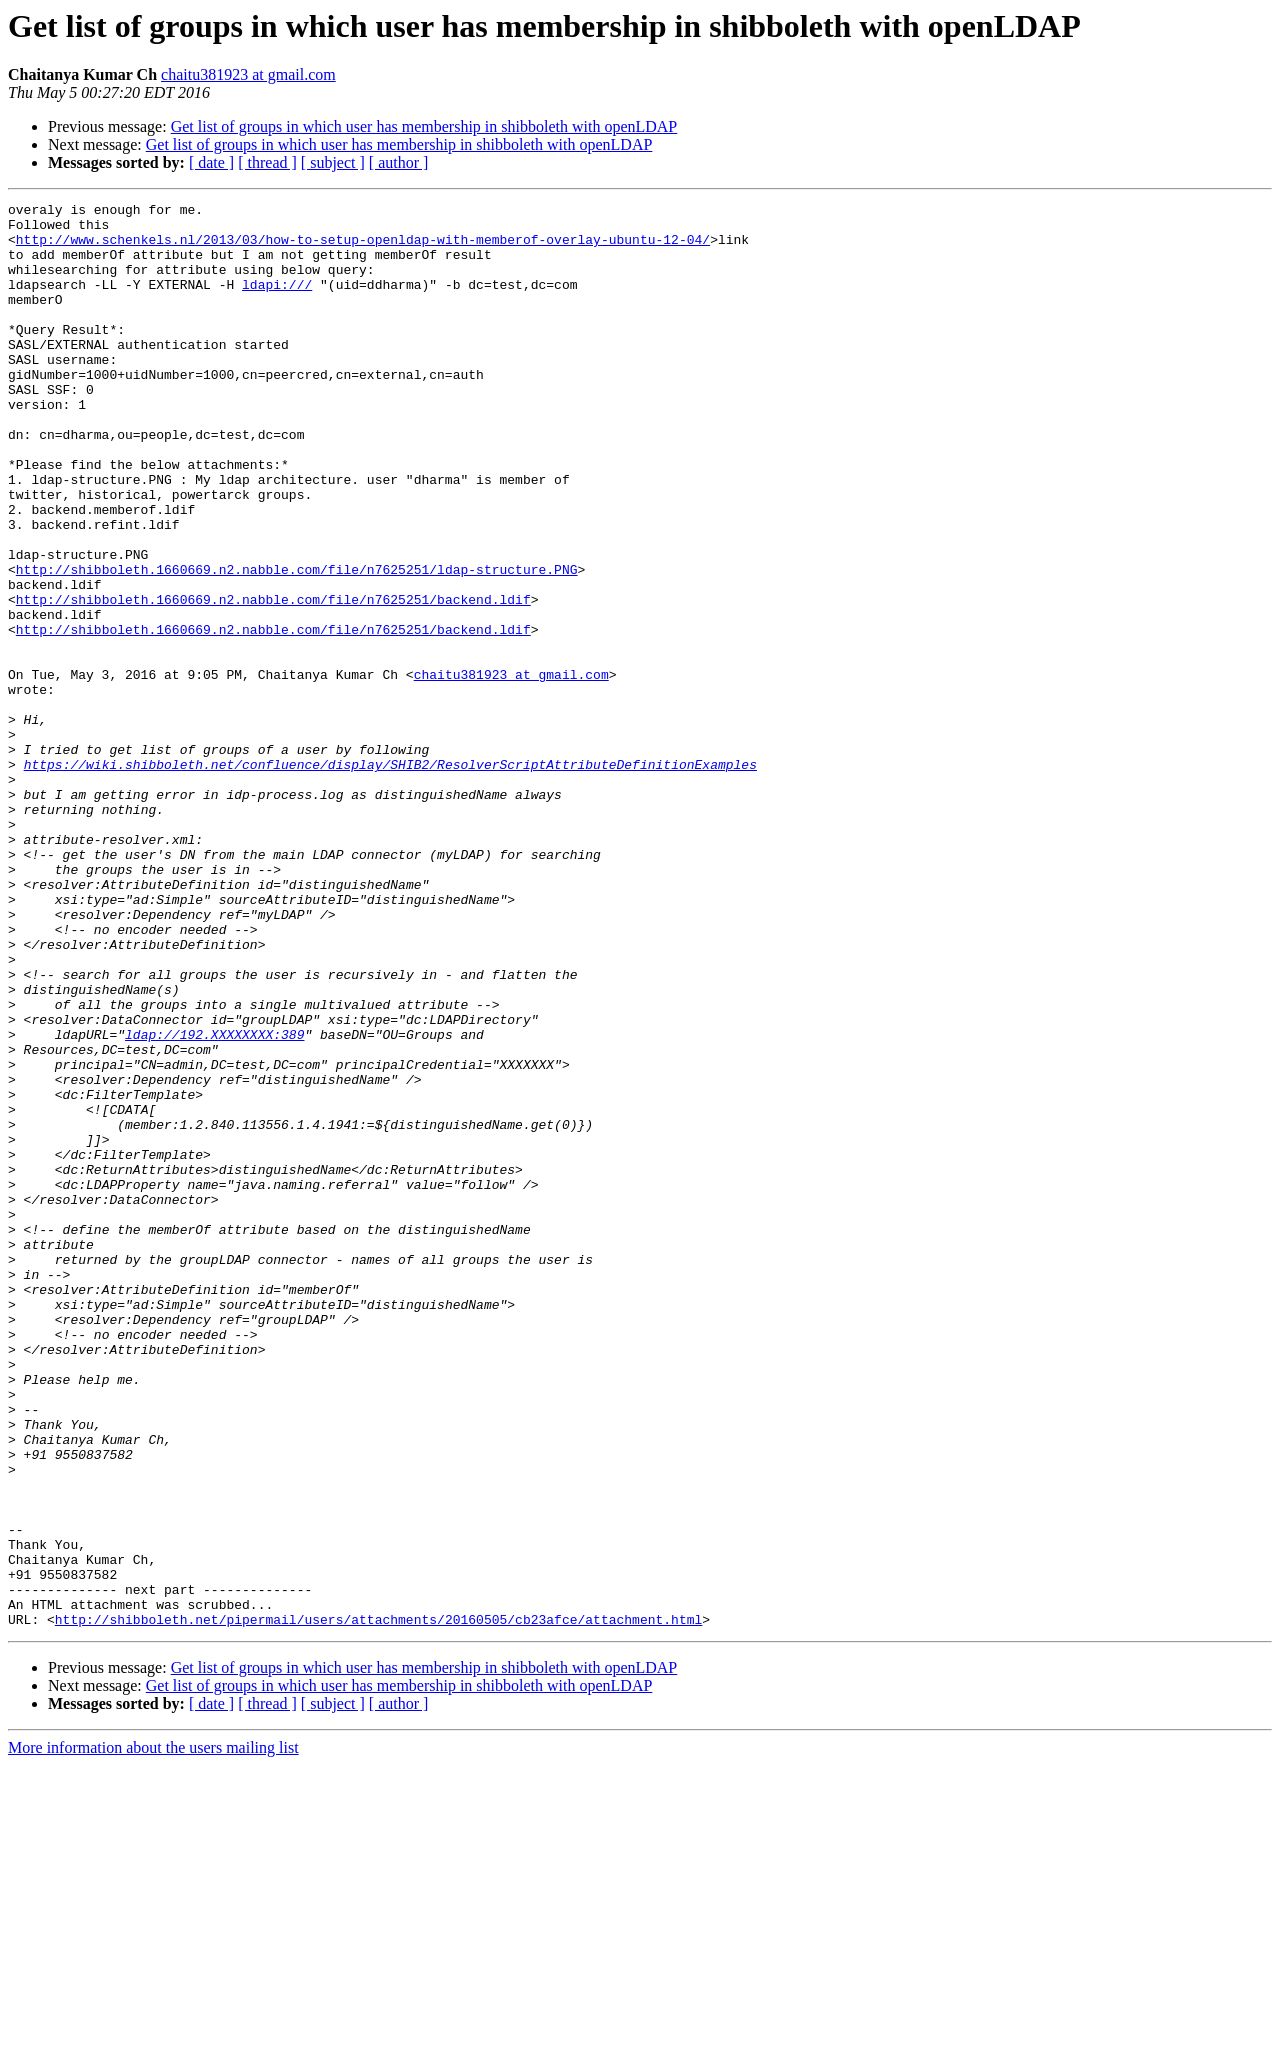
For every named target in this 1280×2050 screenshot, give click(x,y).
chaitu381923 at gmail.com (248, 74)
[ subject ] (333, 162)
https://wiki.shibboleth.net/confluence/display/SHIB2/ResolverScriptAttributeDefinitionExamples (390, 878)
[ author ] (399, 162)
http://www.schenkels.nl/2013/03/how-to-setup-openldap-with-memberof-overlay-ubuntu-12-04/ (363, 248)
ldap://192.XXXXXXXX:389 (214, 1202)
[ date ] (211, 162)
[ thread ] (267, 162)
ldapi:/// (277, 302)
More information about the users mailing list (153, 2032)
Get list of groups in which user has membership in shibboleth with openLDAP (424, 126)
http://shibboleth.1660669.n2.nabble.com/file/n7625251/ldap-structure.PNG (297, 644)
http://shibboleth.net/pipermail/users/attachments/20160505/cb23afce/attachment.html (378, 1904)
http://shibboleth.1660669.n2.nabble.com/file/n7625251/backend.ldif (273, 680)
